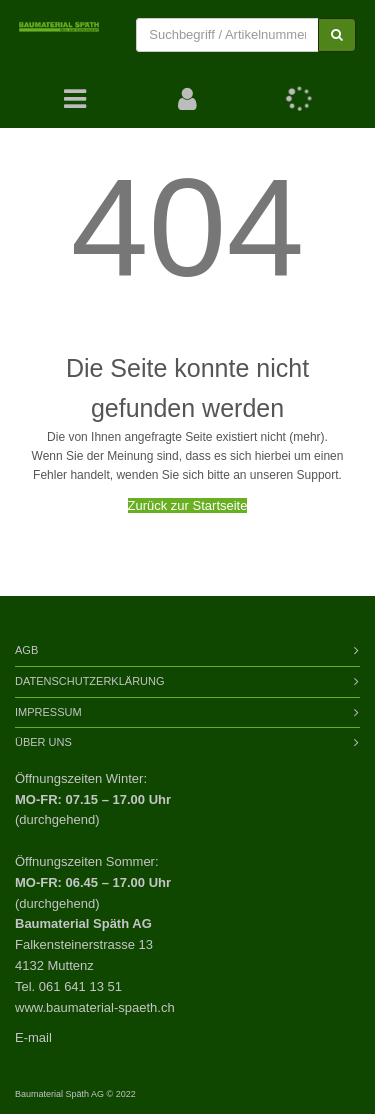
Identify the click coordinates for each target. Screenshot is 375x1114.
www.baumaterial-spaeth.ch (95, 1007)
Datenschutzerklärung (90, 681)
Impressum (48, 712)
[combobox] (227, 35)
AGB (26, 650)
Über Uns (43, 742)
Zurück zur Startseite (188, 505)
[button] (187, 99)
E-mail (33, 1037)
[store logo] (59, 35)
